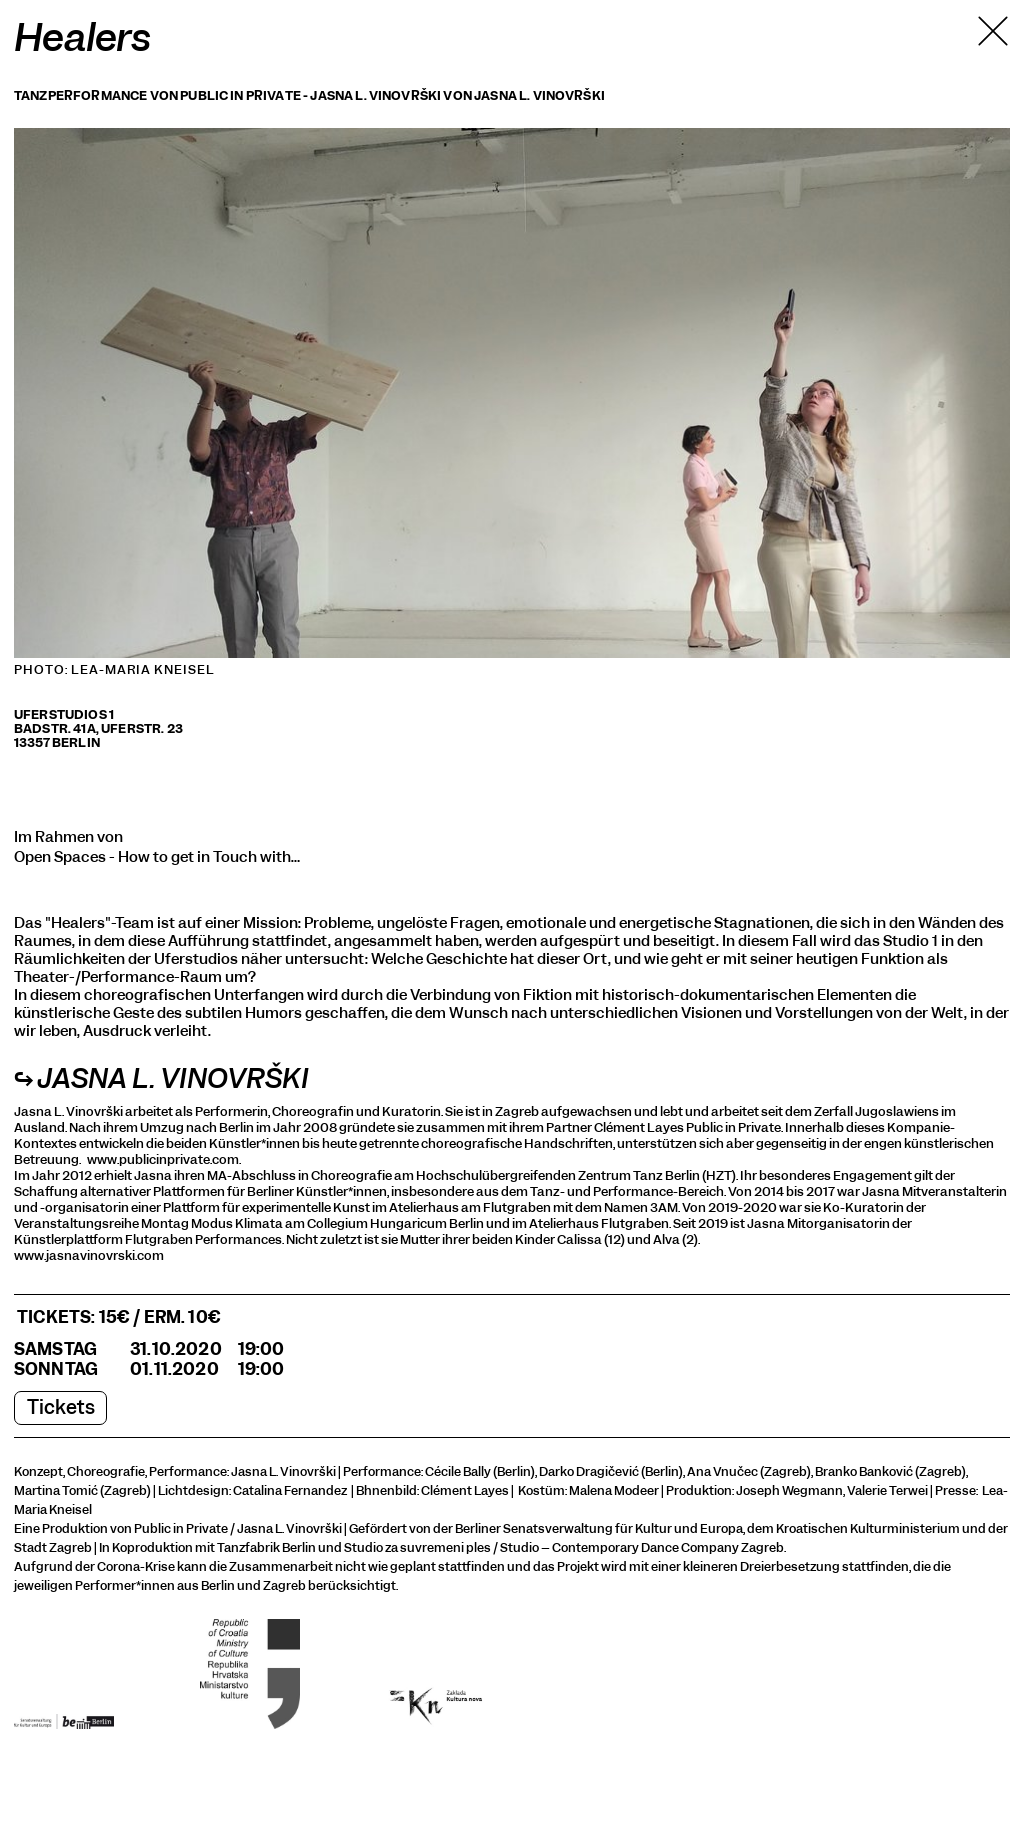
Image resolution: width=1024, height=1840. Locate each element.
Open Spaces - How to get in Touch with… (157, 857)
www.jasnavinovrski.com (89, 1255)
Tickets (61, 1407)
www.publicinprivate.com (163, 1159)
